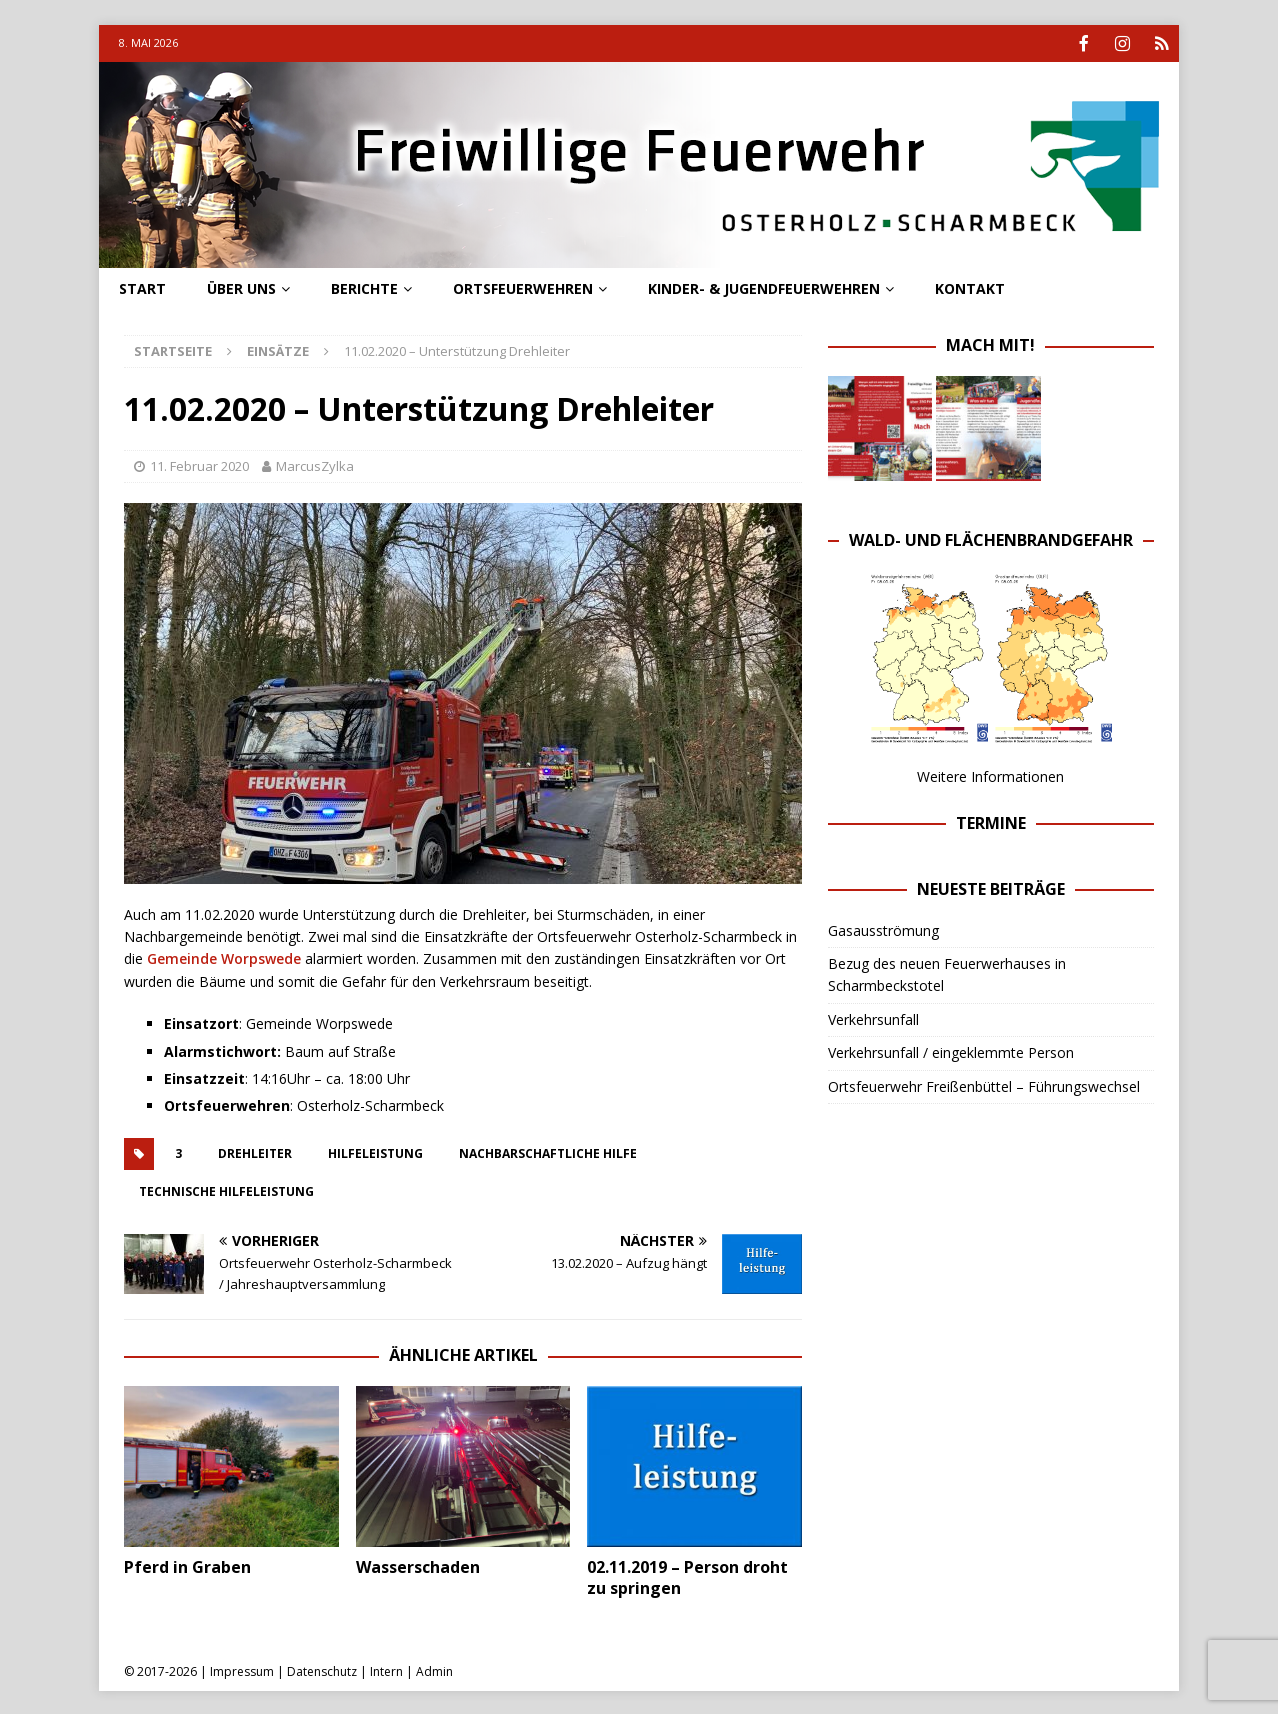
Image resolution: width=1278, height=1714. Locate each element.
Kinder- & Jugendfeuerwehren (764, 286)
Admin (434, 1669)
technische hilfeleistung (226, 1189)
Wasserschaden (418, 1565)
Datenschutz (322, 1669)
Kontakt (970, 286)
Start (142, 286)
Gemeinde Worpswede (224, 956)
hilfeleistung (375, 1151)
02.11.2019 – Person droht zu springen (687, 1575)
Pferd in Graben (187, 1565)
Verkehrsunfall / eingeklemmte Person (951, 1050)
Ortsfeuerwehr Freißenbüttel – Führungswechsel (984, 1084)
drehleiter (255, 1151)
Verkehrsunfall (873, 1017)
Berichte (364, 286)
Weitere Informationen (990, 774)
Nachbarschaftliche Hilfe (548, 1151)
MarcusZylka (315, 464)
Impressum (242, 1669)
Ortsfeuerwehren (523, 286)
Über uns (241, 286)
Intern (386, 1669)
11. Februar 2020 (199, 464)
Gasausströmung (883, 928)
